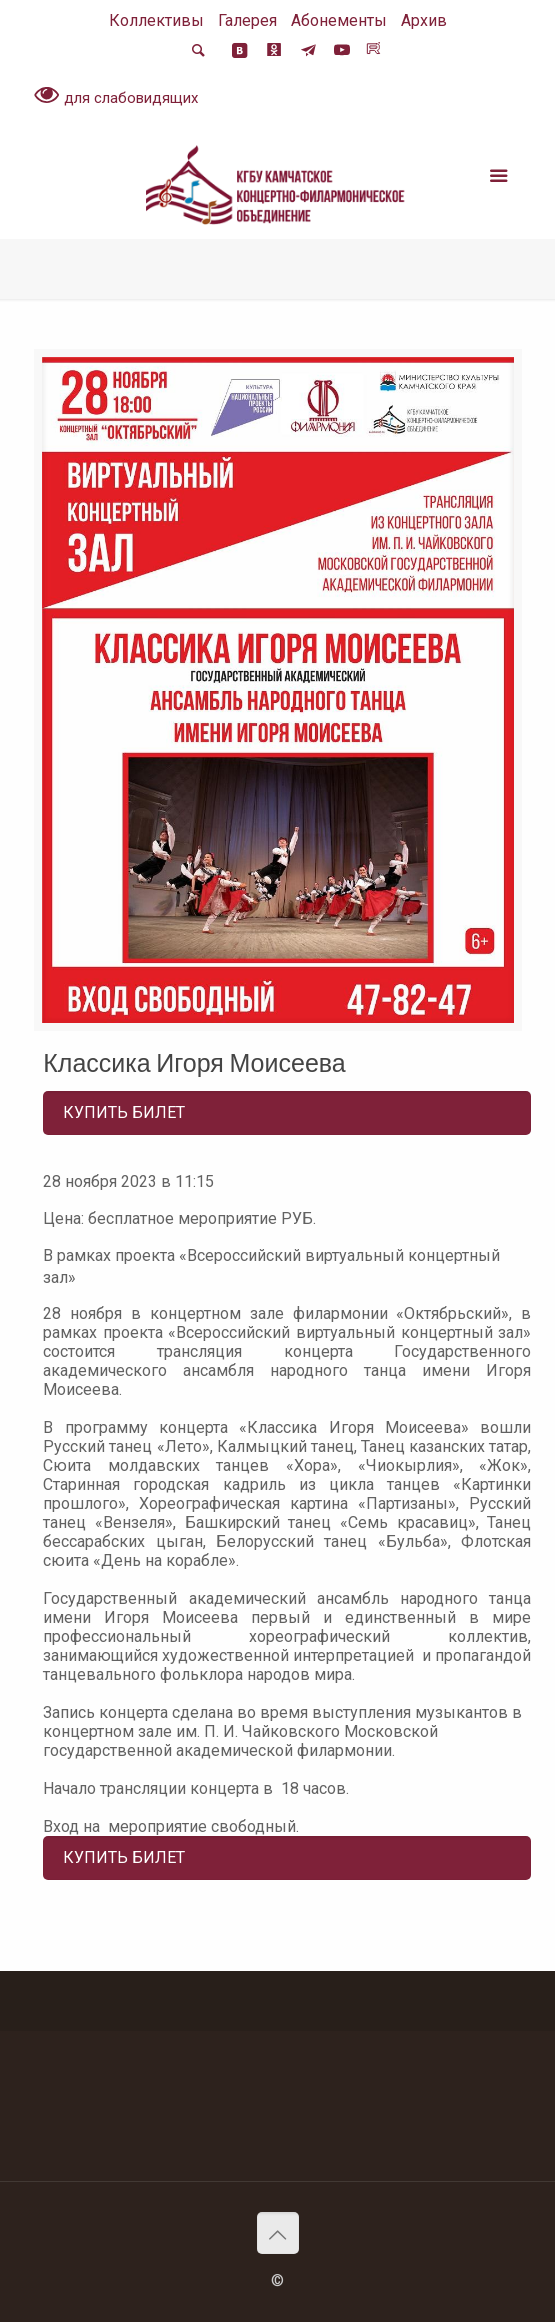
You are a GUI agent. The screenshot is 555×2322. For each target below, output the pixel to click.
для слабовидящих (116, 97)
